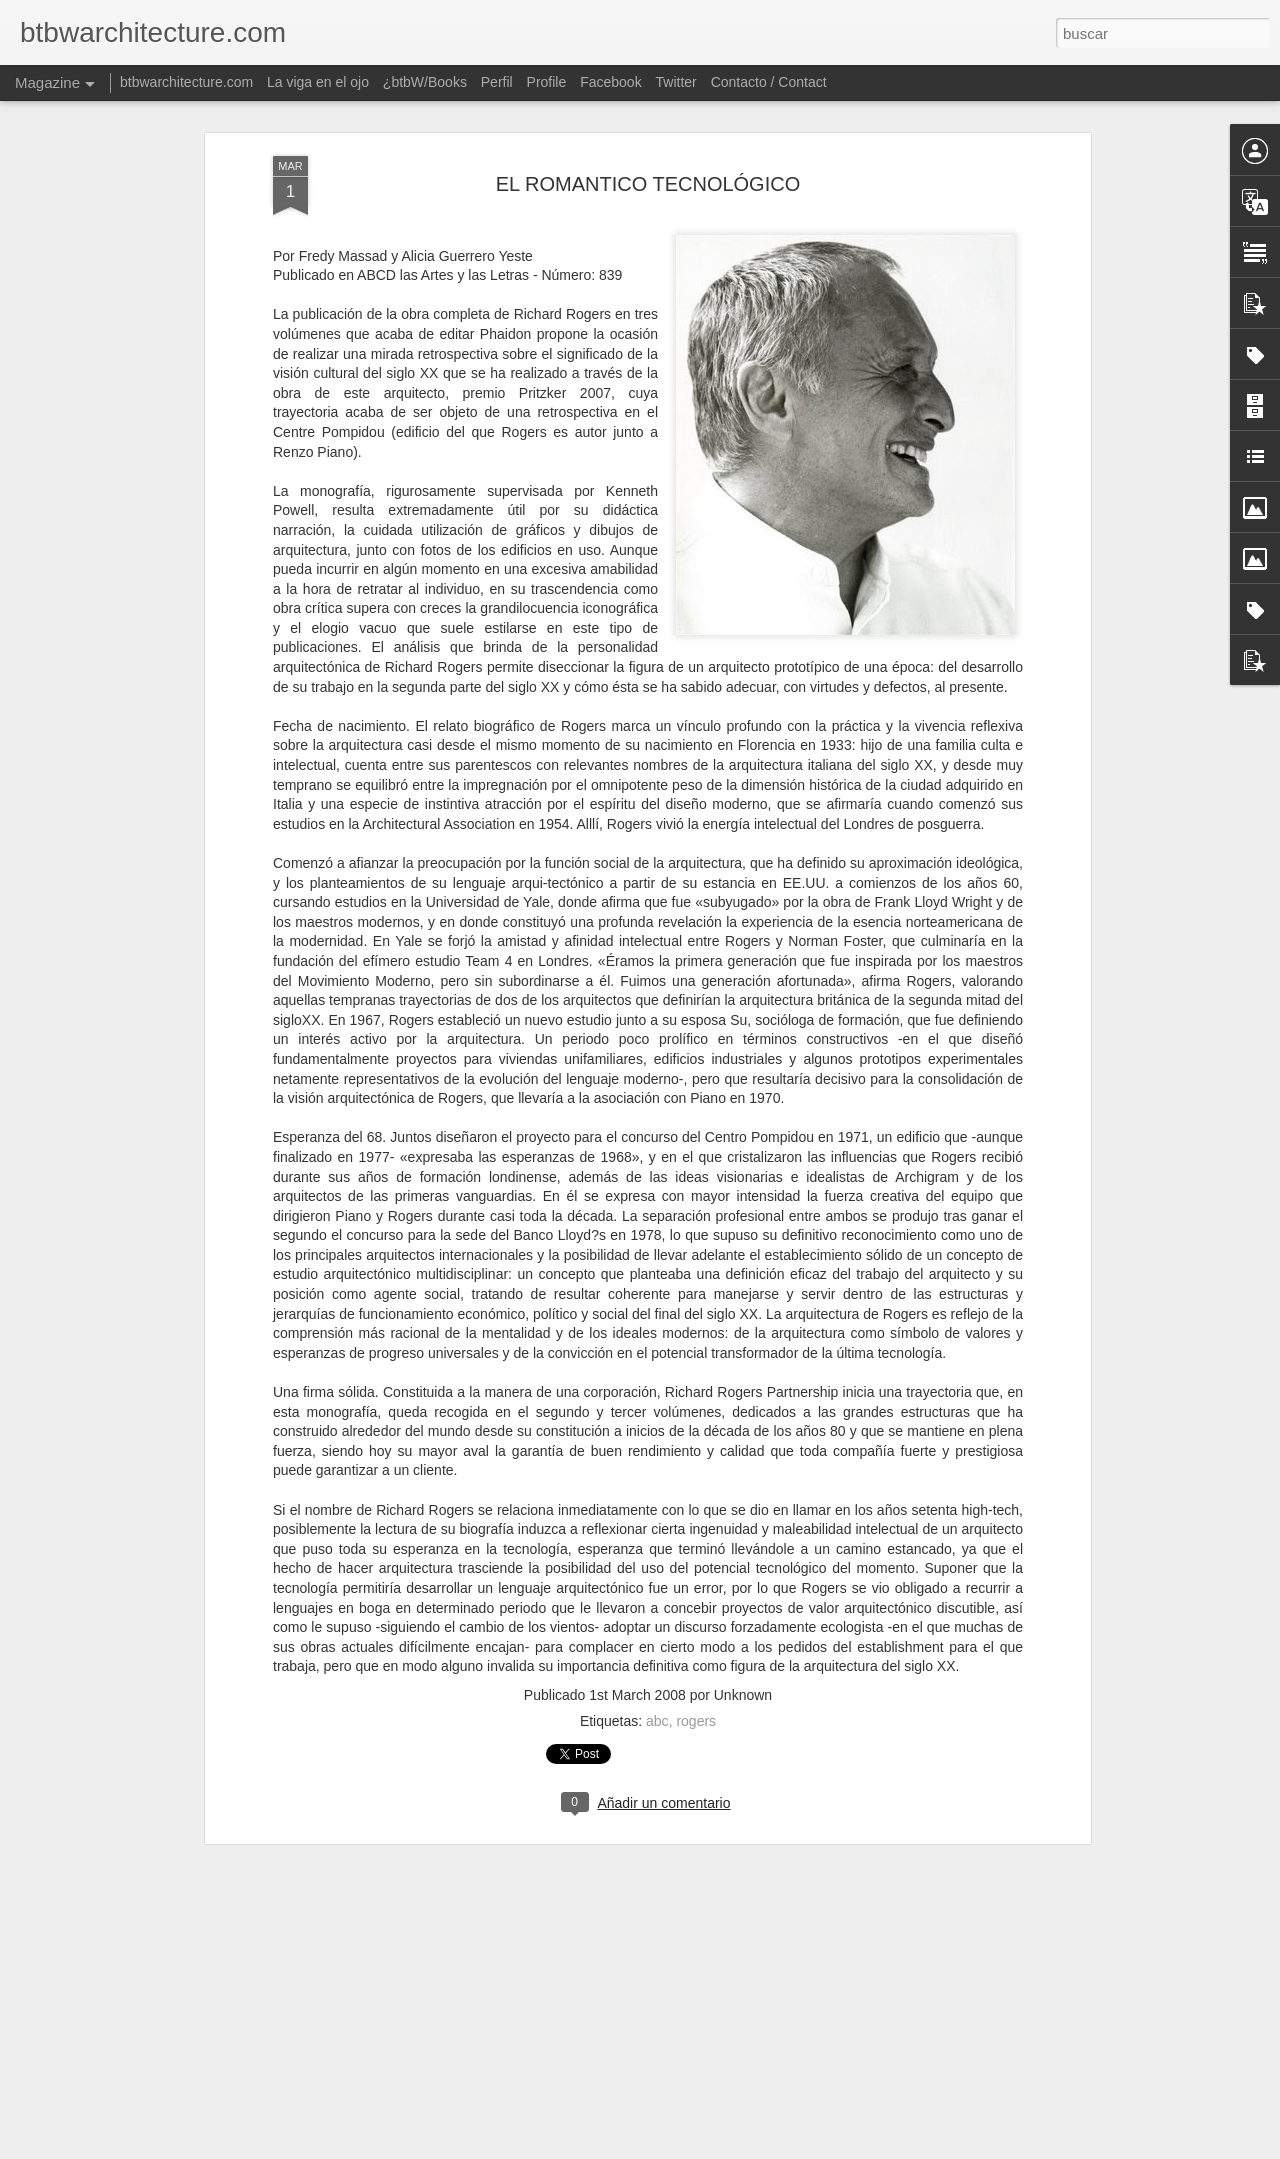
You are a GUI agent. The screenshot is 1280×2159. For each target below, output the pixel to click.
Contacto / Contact (769, 82)
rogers (696, 1616)
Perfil (497, 82)
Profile (547, 82)
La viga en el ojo (318, 82)
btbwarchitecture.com (186, 82)
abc (657, 1616)
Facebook (610, 82)
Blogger (703, 2148)
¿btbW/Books (425, 82)
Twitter (676, 82)
